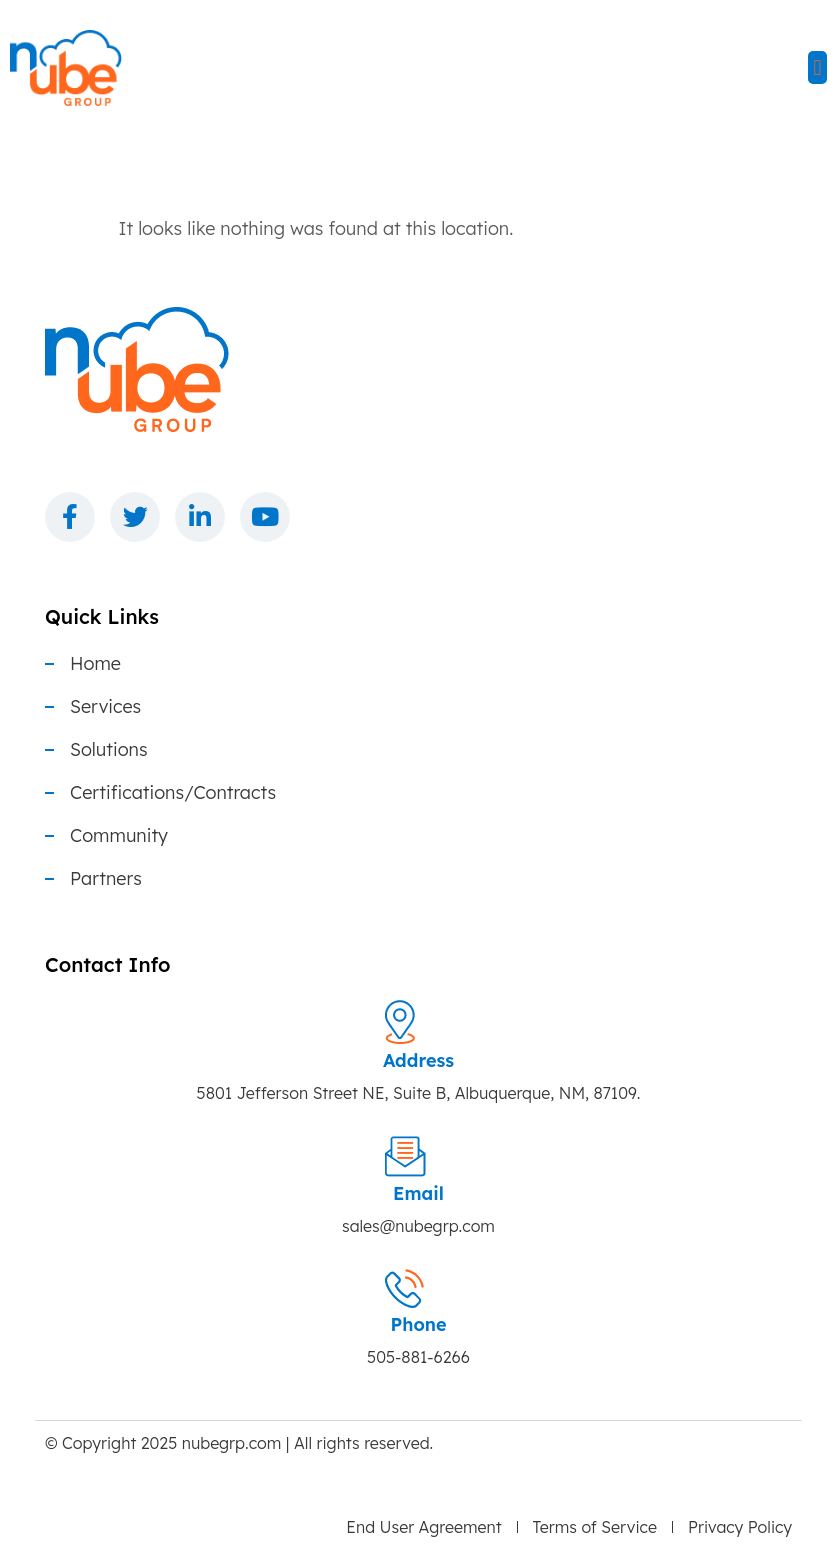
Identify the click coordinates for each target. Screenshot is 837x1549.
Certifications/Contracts (173, 793)
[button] (817, 67)
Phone (418, 1324)
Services (105, 707)
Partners (106, 879)
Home (95, 664)
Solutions (109, 750)
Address (418, 1060)
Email (418, 1193)
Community (119, 836)
